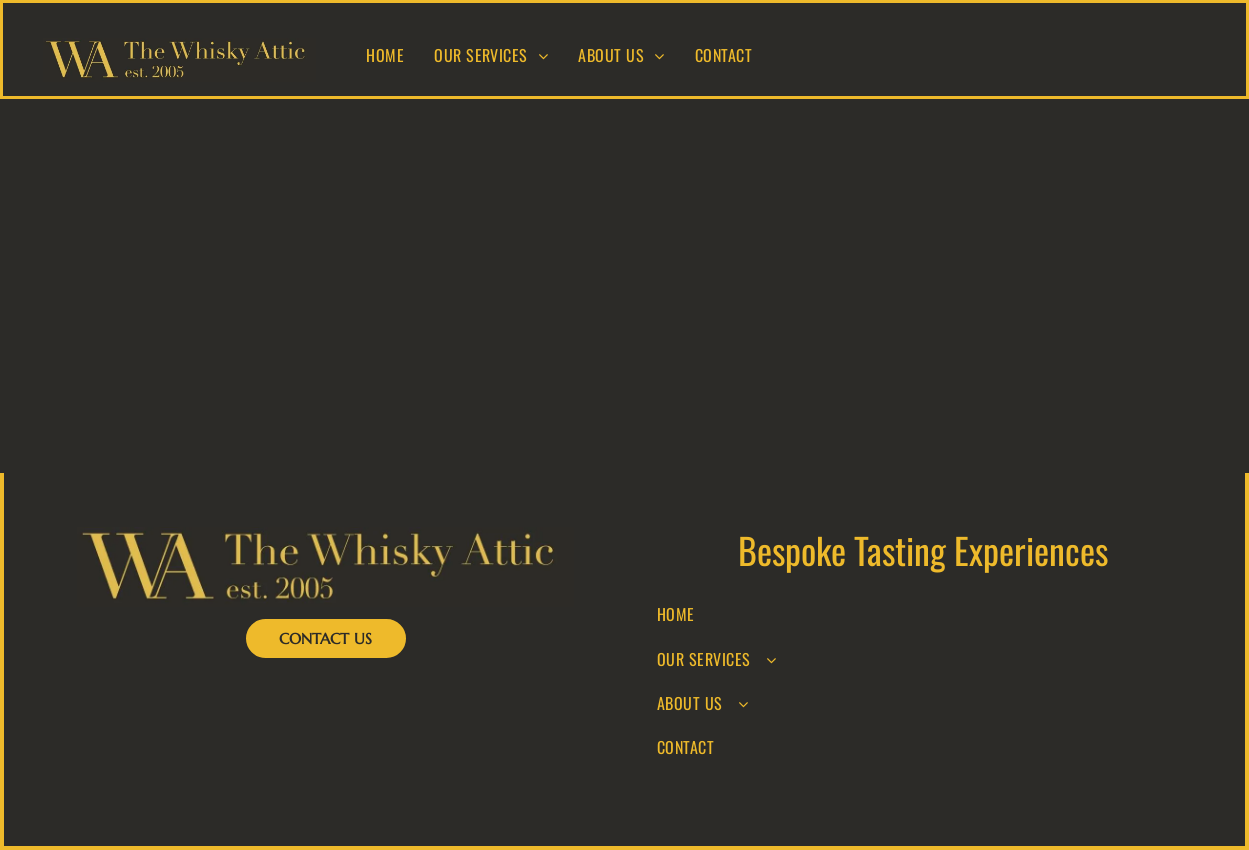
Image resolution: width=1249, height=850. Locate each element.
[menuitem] (385, 55)
